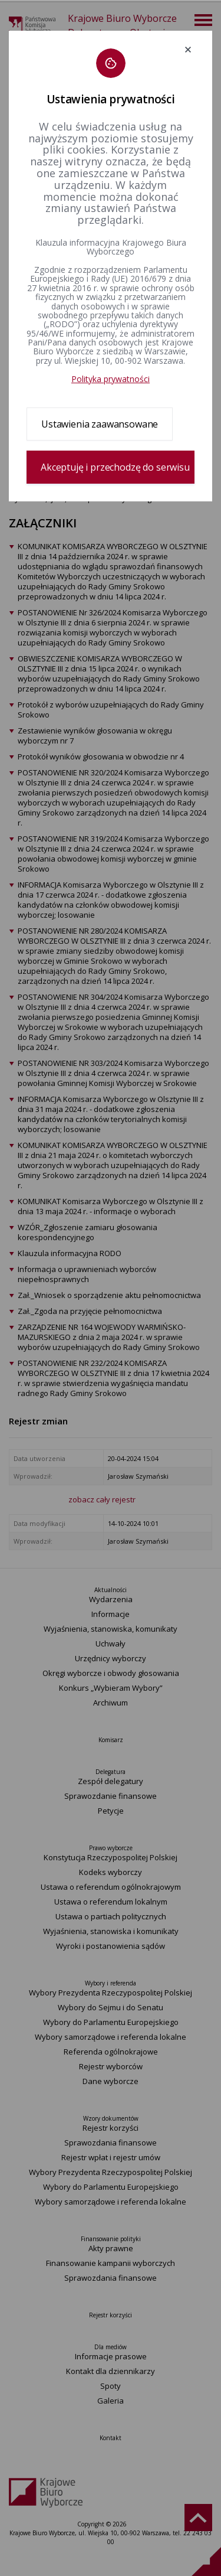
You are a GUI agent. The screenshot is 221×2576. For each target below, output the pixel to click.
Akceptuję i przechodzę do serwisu (115, 467)
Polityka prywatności (110, 378)
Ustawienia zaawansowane (99, 424)
